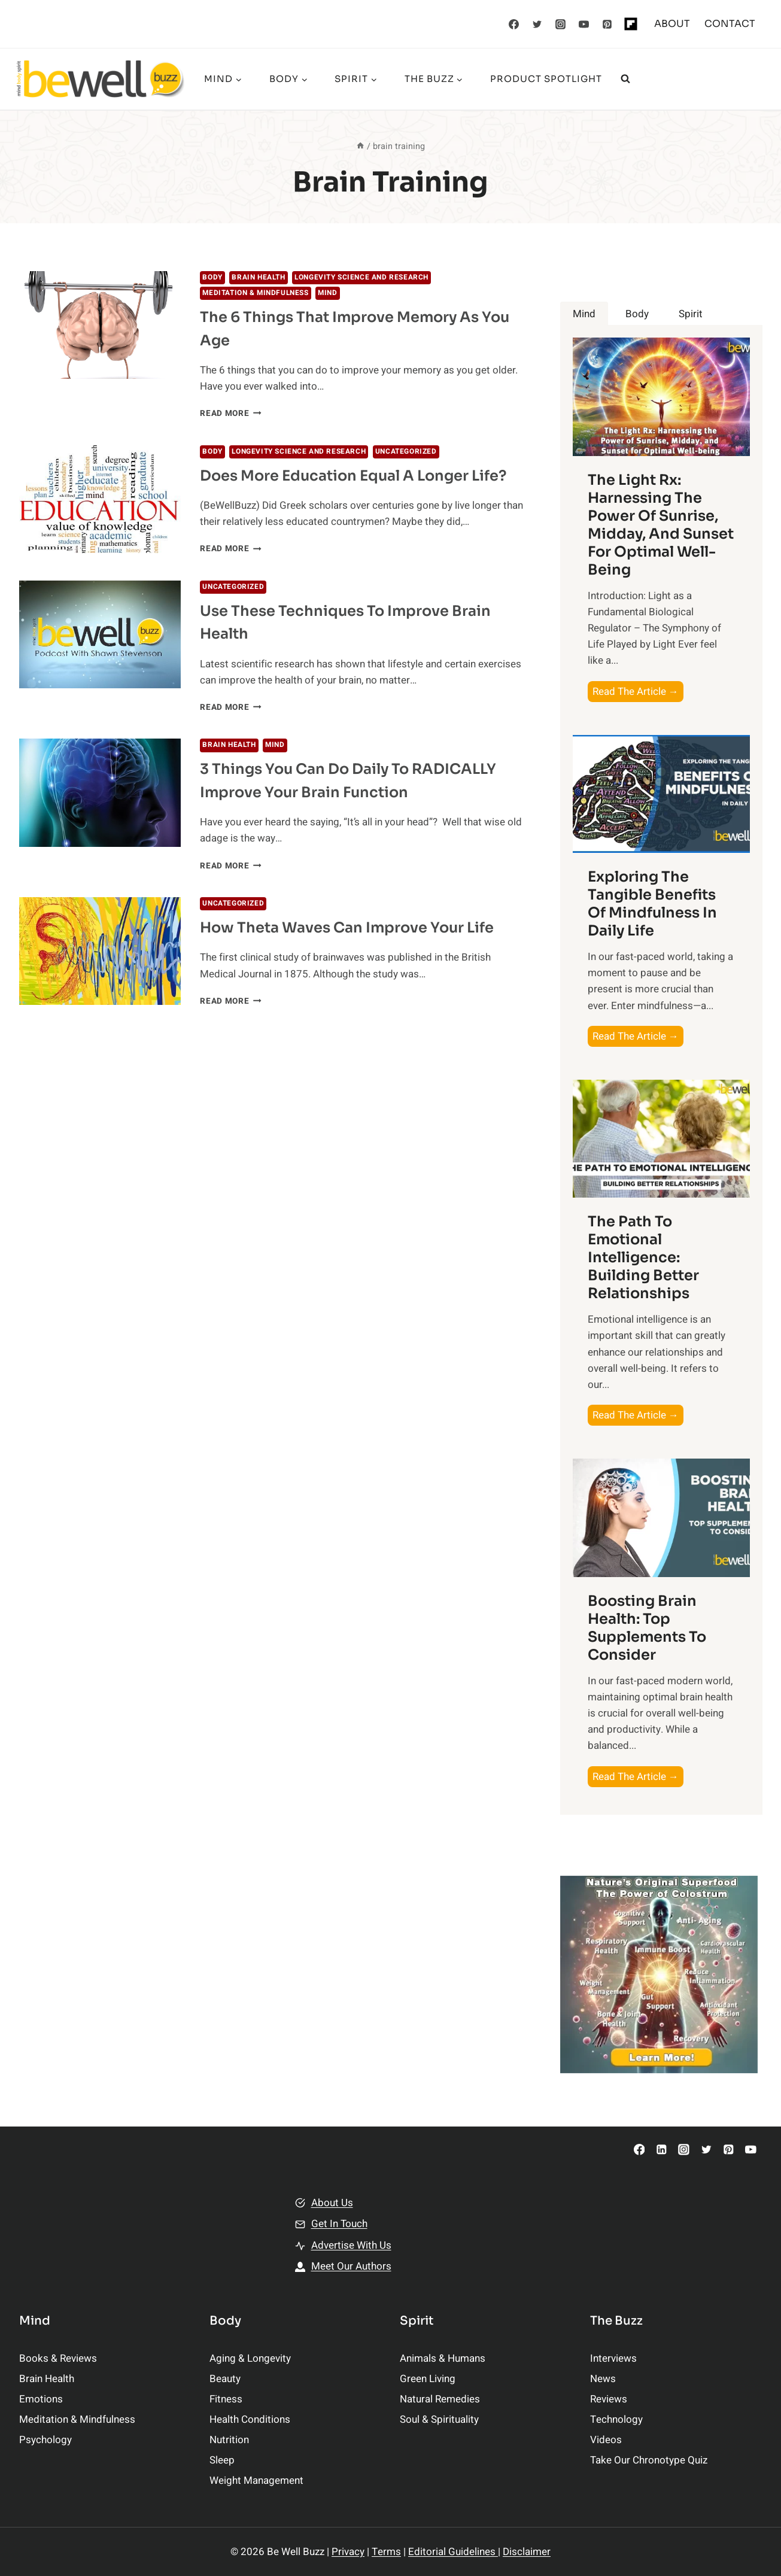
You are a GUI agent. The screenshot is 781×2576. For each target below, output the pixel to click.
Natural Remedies (440, 2399)
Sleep (222, 2460)
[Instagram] (560, 24)
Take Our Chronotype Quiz (648, 2460)
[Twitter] (537, 24)
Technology (616, 2419)
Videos (606, 2439)
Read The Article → (637, 692)
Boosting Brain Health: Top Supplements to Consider (647, 1628)
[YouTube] (583, 24)
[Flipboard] (631, 24)
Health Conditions (249, 2419)
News (603, 2378)
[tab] (584, 314)
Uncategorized (406, 451)
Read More (231, 414)
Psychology (45, 2439)
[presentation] (100, 325)
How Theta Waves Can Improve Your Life (347, 928)
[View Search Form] (625, 79)
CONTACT (729, 23)
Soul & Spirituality (439, 2419)
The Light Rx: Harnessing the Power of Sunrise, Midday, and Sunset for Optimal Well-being (661, 525)
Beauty (225, 2378)
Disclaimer (527, 2551)
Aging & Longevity (250, 2358)
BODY (212, 277)
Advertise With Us (351, 2245)
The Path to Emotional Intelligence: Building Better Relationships (643, 1257)
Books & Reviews (58, 2358)
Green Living (427, 2378)
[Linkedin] (662, 2149)
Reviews (608, 2399)
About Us (332, 2202)
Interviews (613, 2358)
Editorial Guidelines (453, 2551)
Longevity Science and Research (361, 277)
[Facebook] (513, 24)
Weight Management (256, 2480)
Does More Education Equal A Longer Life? (353, 476)
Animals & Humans (442, 2358)
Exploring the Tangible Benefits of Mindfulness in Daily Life (652, 904)
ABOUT (672, 23)
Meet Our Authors (351, 2266)
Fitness (225, 2399)
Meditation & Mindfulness (255, 293)
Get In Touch (339, 2223)
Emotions (41, 2399)
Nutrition (229, 2439)
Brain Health (258, 277)
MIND (327, 293)
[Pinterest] (607, 24)
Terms (386, 2551)
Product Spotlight (546, 78)
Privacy (348, 2551)
